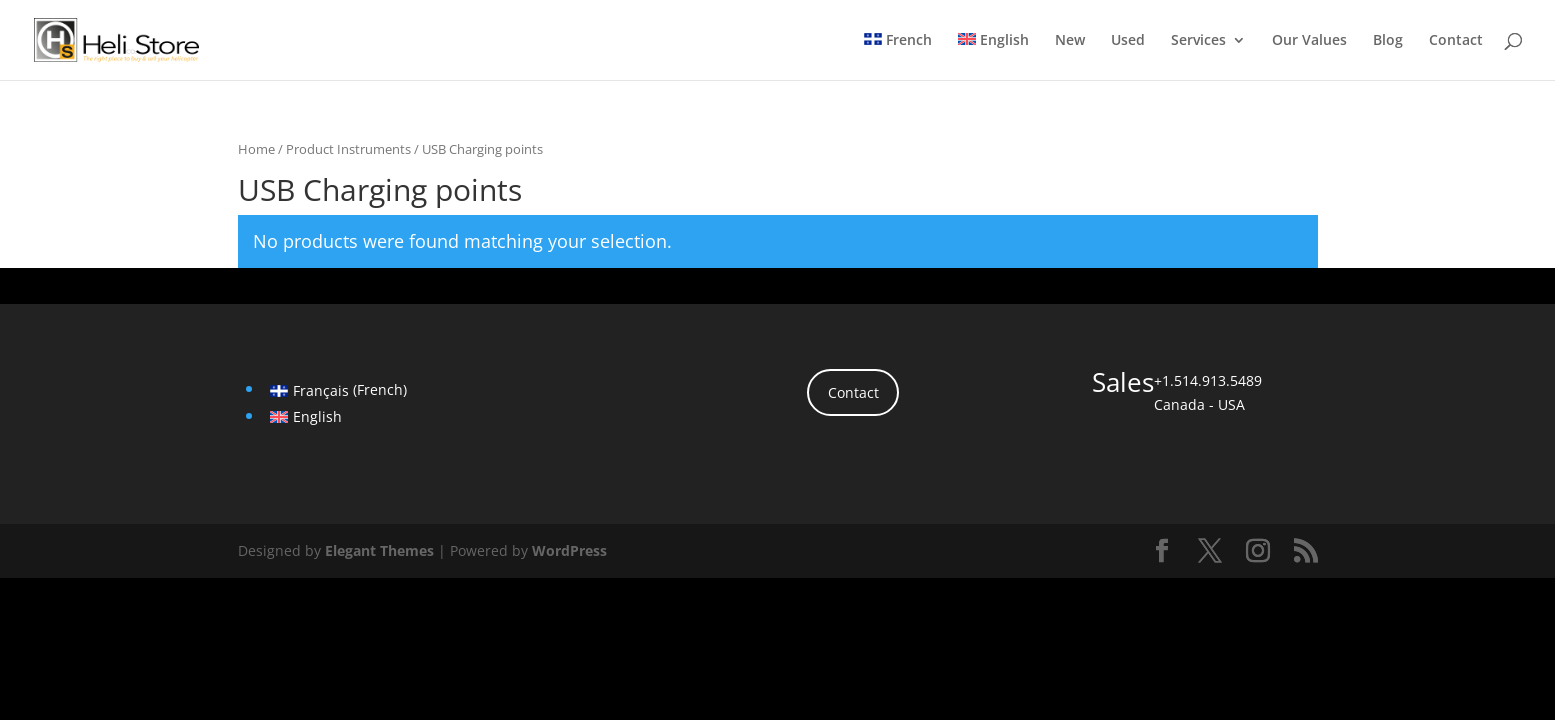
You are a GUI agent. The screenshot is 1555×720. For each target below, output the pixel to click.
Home (256, 149)
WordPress (569, 550)
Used (1128, 41)
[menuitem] (898, 56)
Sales (1123, 382)
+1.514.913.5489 (1208, 380)
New (1070, 41)
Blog (1388, 41)
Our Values (1309, 41)
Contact (1456, 41)
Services (1198, 41)
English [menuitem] (317, 416)
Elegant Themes (379, 550)
